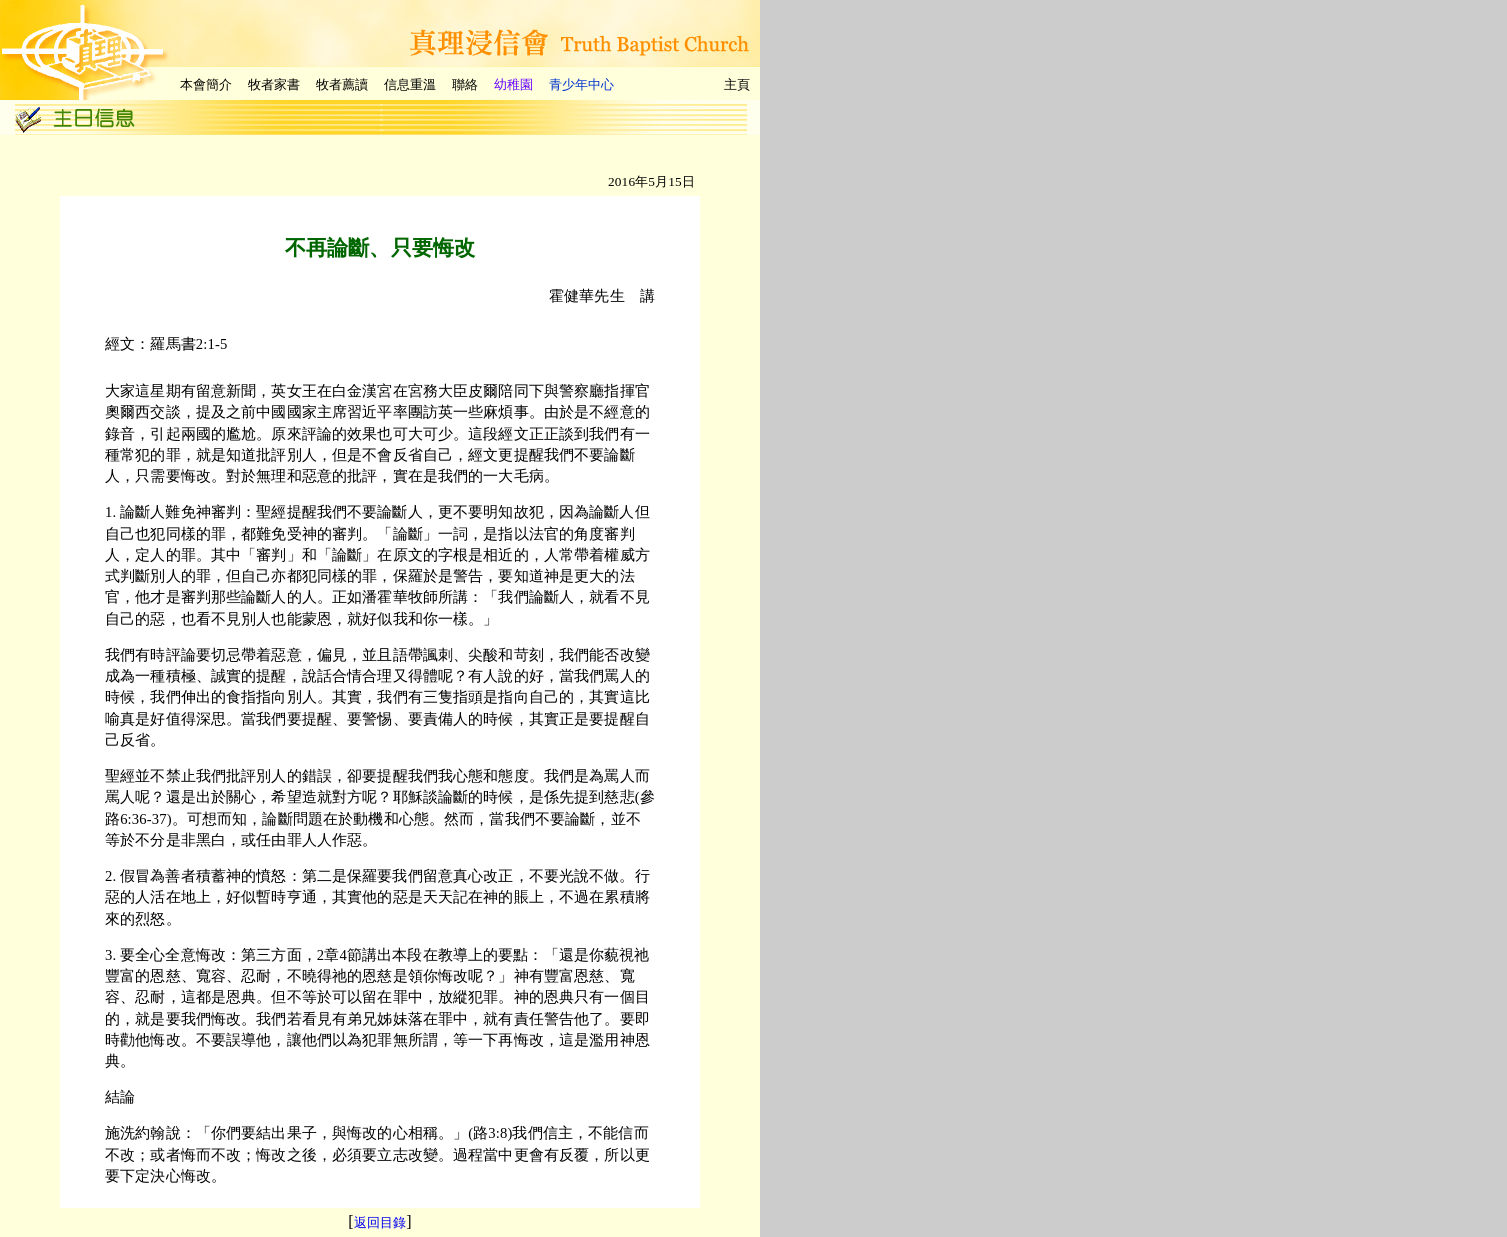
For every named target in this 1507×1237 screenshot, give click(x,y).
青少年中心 (581, 84)
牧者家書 (274, 84)
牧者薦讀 (342, 84)
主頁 (737, 84)
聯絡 (465, 84)
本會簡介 (206, 84)
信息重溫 (410, 84)
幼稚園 (513, 84)
